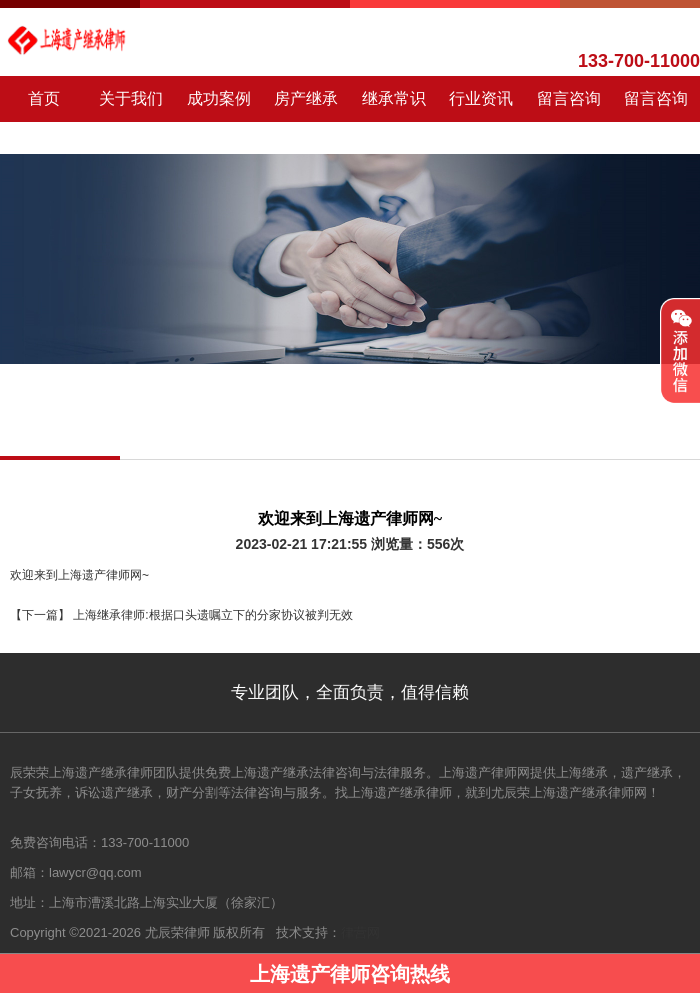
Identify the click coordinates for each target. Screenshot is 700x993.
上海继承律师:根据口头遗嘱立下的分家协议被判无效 (211, 615)
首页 (44, 98)
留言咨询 (569, 98)
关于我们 (131, 98)
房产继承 (306, 98)
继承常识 (394, 98)
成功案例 (219, 98)
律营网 (360, 932)
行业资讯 (481, 98)
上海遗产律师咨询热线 (350, 974)
